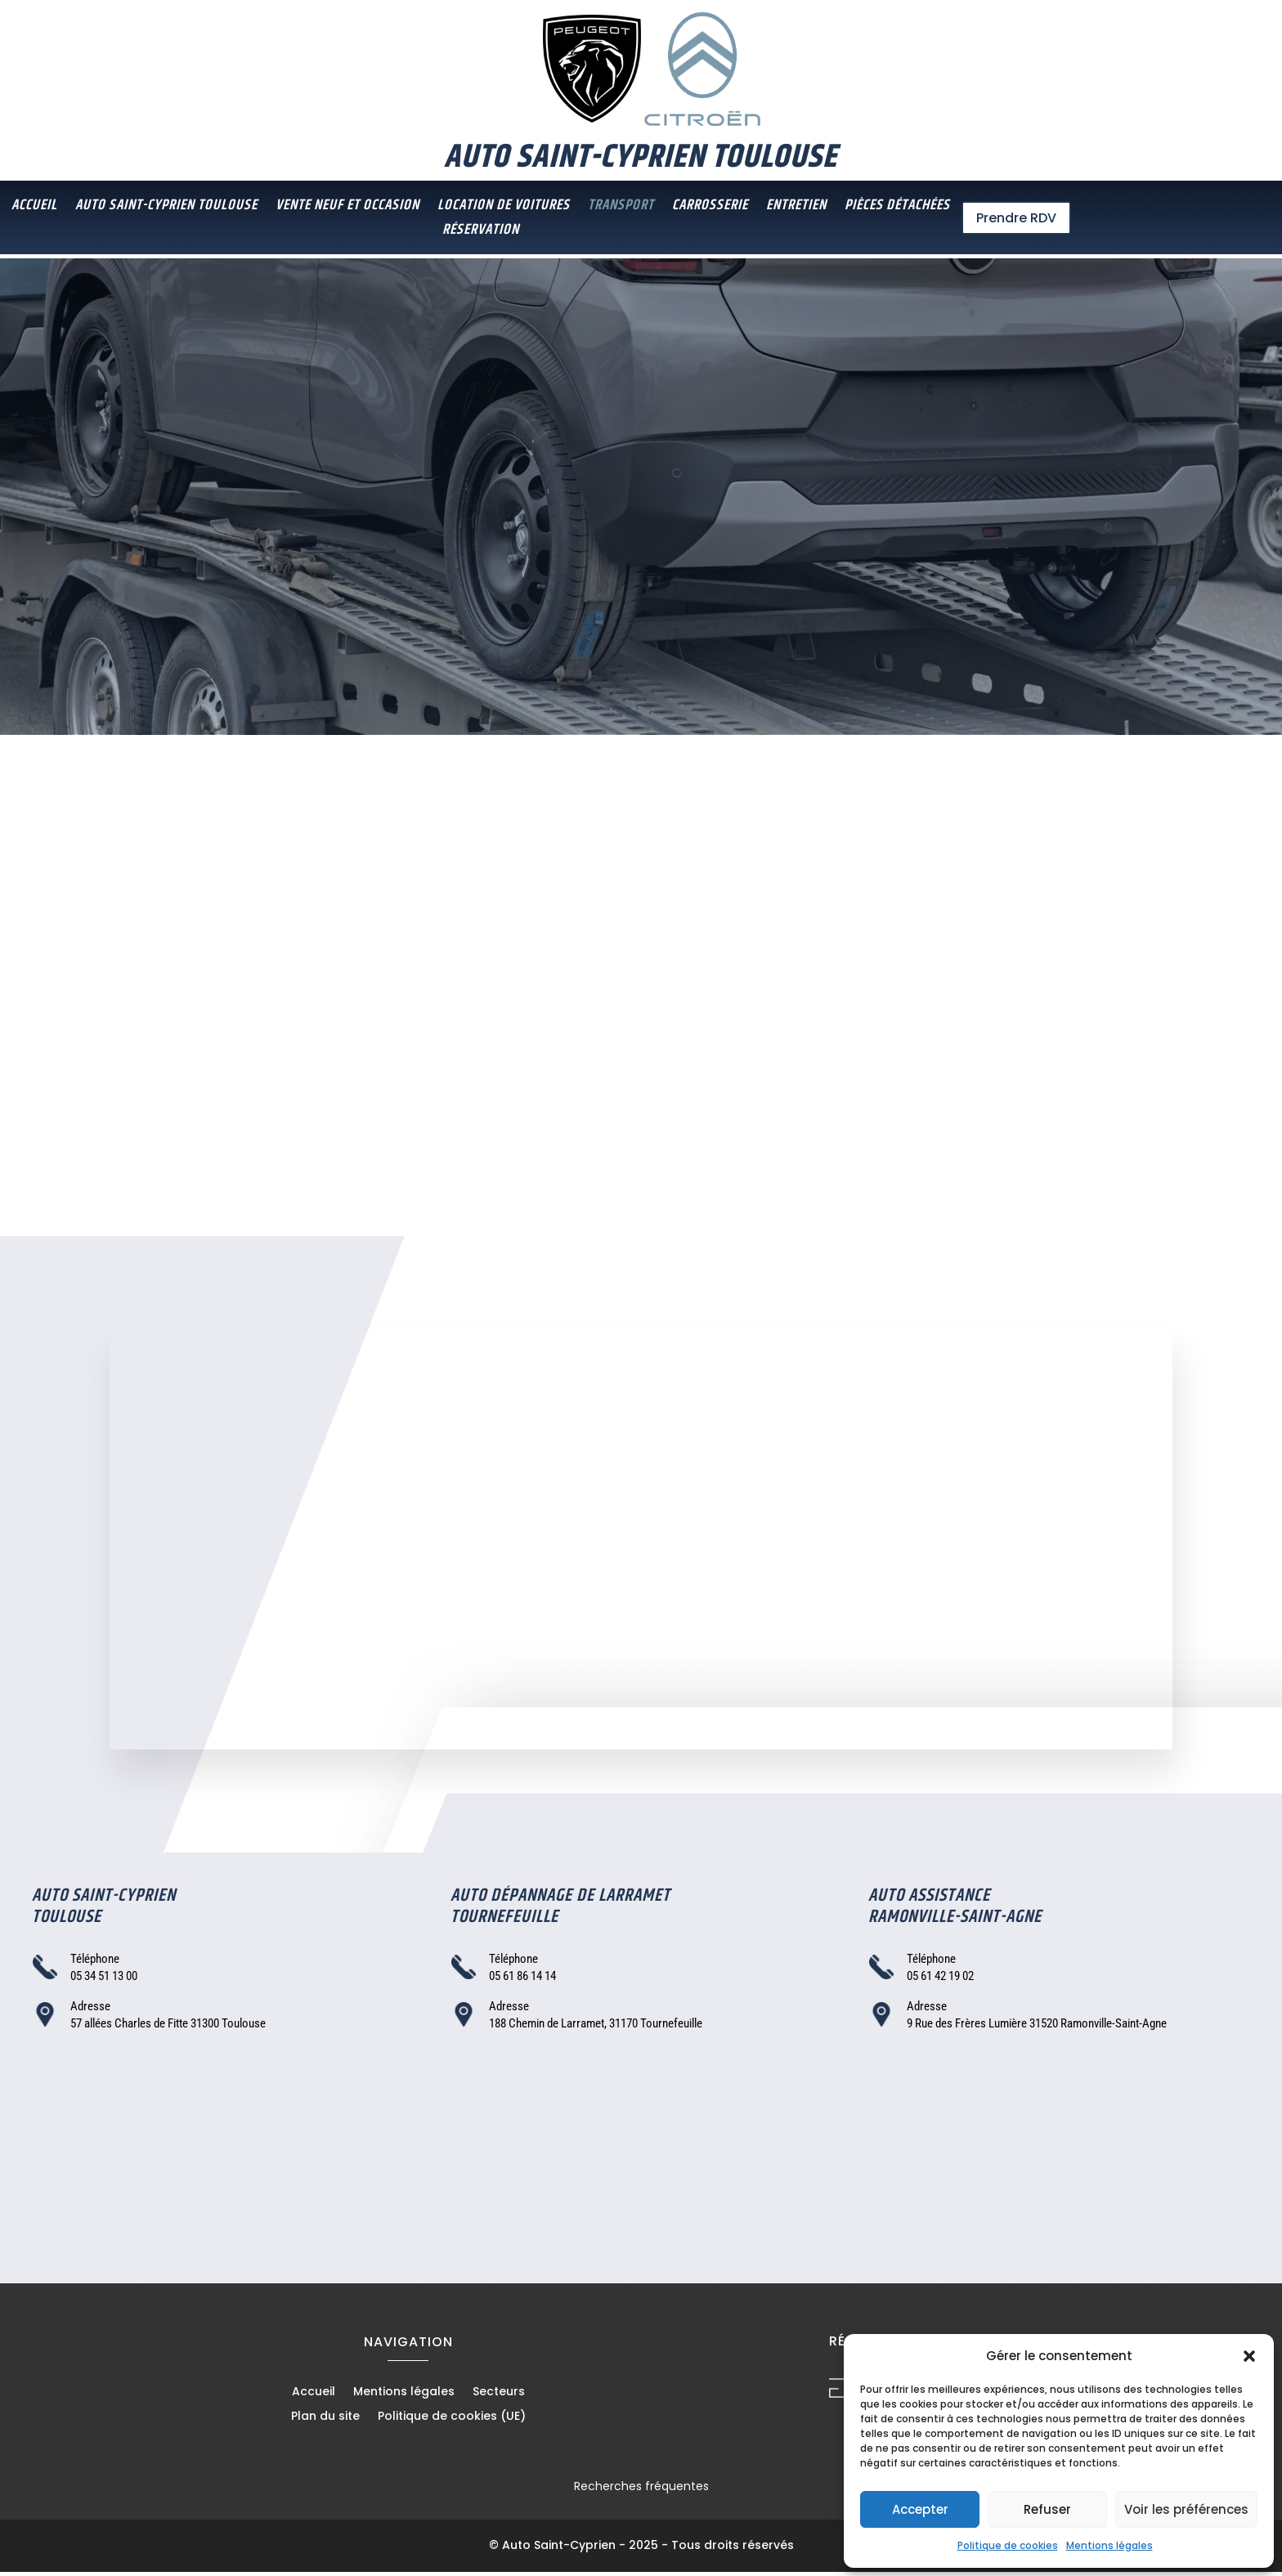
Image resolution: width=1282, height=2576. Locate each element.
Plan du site (325, 2421)
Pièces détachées (897, 208)
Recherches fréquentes (641, 2490)
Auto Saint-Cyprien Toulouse (166, 208)
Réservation (480, 232)
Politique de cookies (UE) (452, 2421)
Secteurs (499, 2397)
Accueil (34, 208)
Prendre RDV (1016, 217)
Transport (621, 208)
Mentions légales (1109, 2545)
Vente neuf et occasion (347, 208)
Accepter (920, 2509)
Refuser (1047, 2509)
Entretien (796, 208)
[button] (1249, 2356)
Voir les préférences (1186, 2509)
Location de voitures (503, 208)
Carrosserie (710, 208)
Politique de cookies (1007, 2545)
